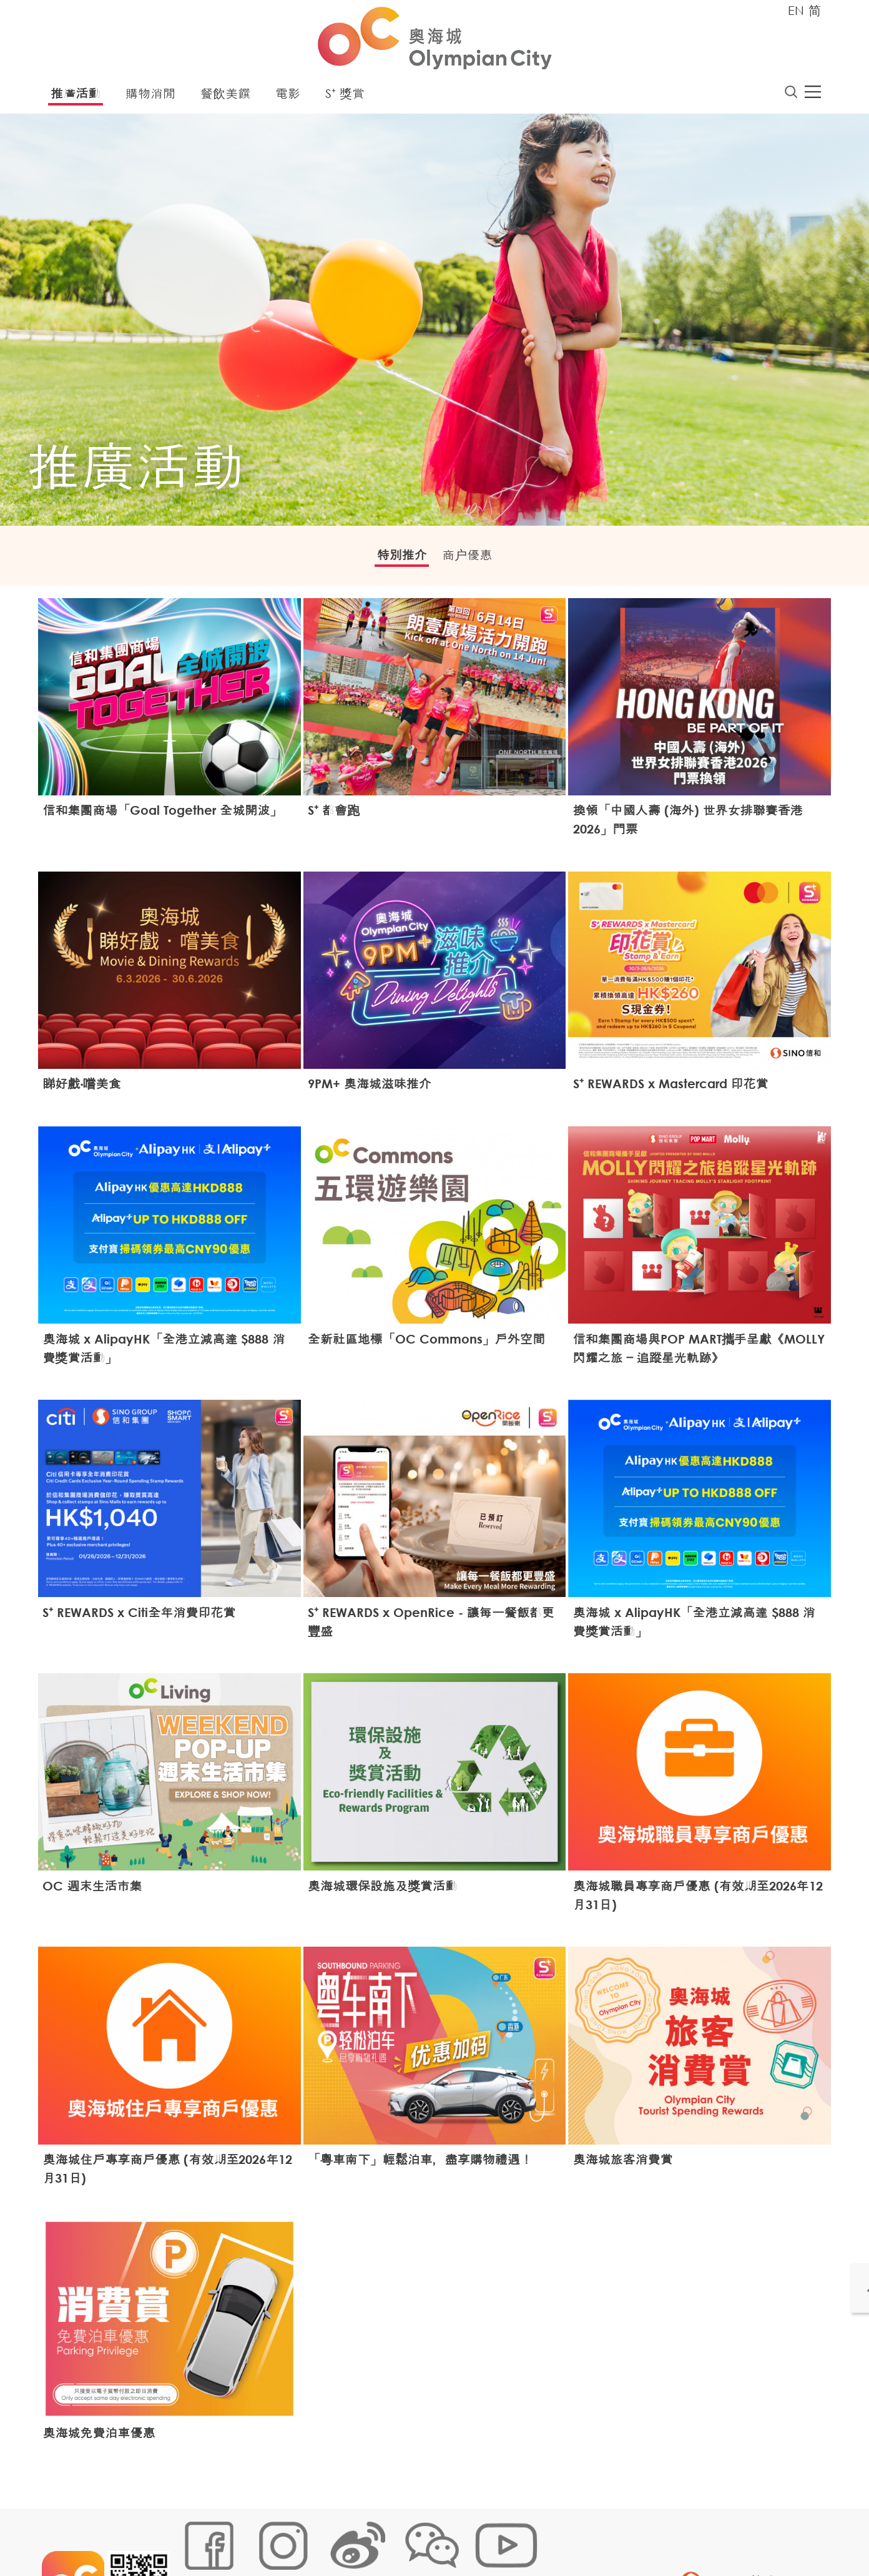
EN (796, 10)
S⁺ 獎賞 (345, 96)
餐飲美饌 (225, 96)
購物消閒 (150, 96)
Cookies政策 (249, 2535)
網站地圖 (194, 2535)
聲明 (435, 2535)
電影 (287, 96)
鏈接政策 (304, 2535)
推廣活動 (76, 96)
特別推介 (394, 560)
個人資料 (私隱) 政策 (374, 2535)
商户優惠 (475, 560)
